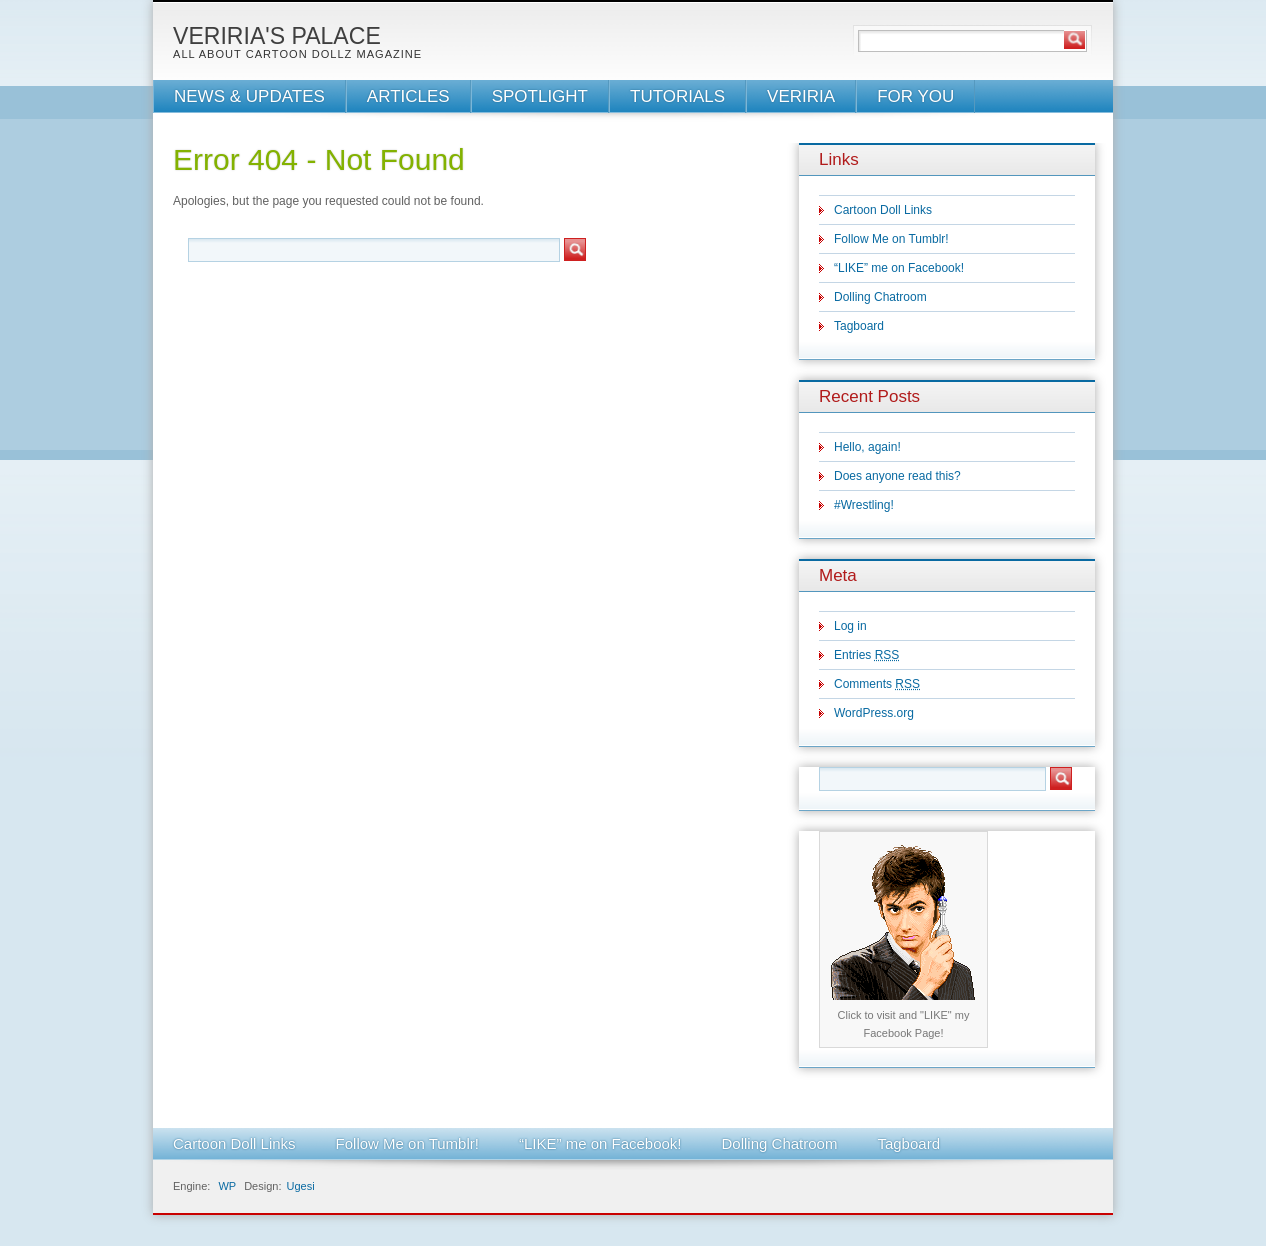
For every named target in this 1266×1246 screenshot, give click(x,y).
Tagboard (859, 326)
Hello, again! (867, 447)
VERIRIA (801, 96)
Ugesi (300, 1186)
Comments (877, 684)
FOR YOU (915, 96)
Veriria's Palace (277, 36)
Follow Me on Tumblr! (891, 239)
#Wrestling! (864, 505)
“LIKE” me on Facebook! (899, 268)
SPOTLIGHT (540, 96)
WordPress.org (874, 713)
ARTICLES (408, 96)
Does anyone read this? (897, 476)
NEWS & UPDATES (249, 96)
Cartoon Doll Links (883, 210)
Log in (850, 626)
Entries (866, 655)
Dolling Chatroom (880, 297)
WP (227, 1186)
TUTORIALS (677, 96)
